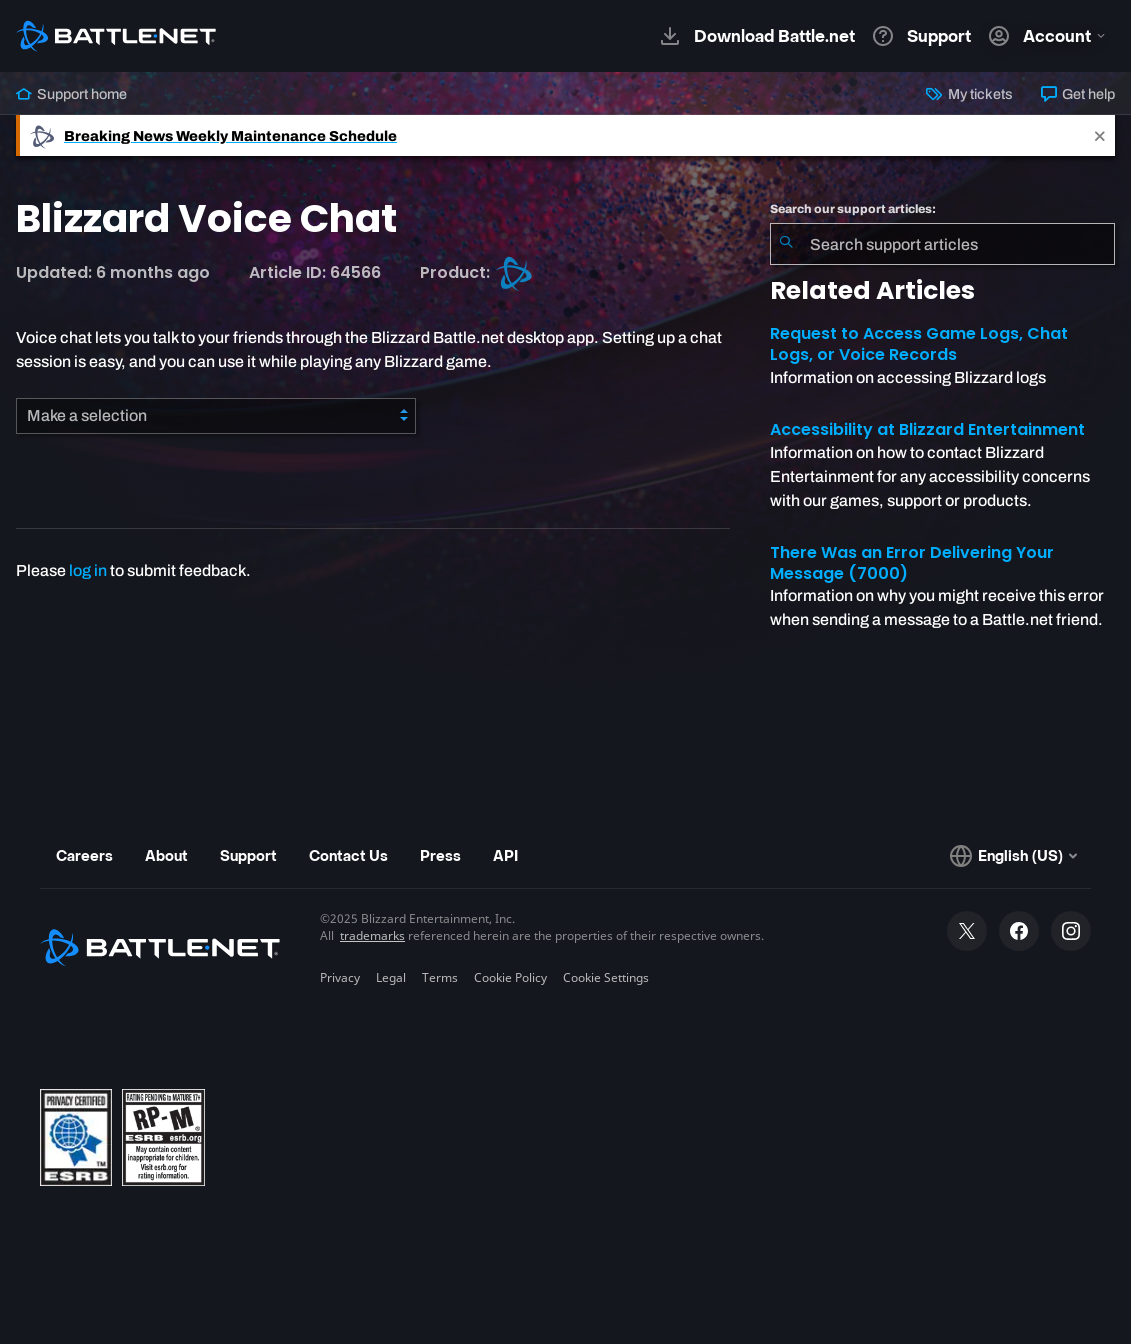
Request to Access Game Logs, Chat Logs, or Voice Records (919, 344)
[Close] (1100, 135)
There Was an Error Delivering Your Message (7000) (912, 563)
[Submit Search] (786, 244)
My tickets (969, 94)
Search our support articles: (853, 209)
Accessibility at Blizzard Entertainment (927, 429)
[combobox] (942, 244)
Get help (1078, 94)
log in (88, 570)
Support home (71, 94)
